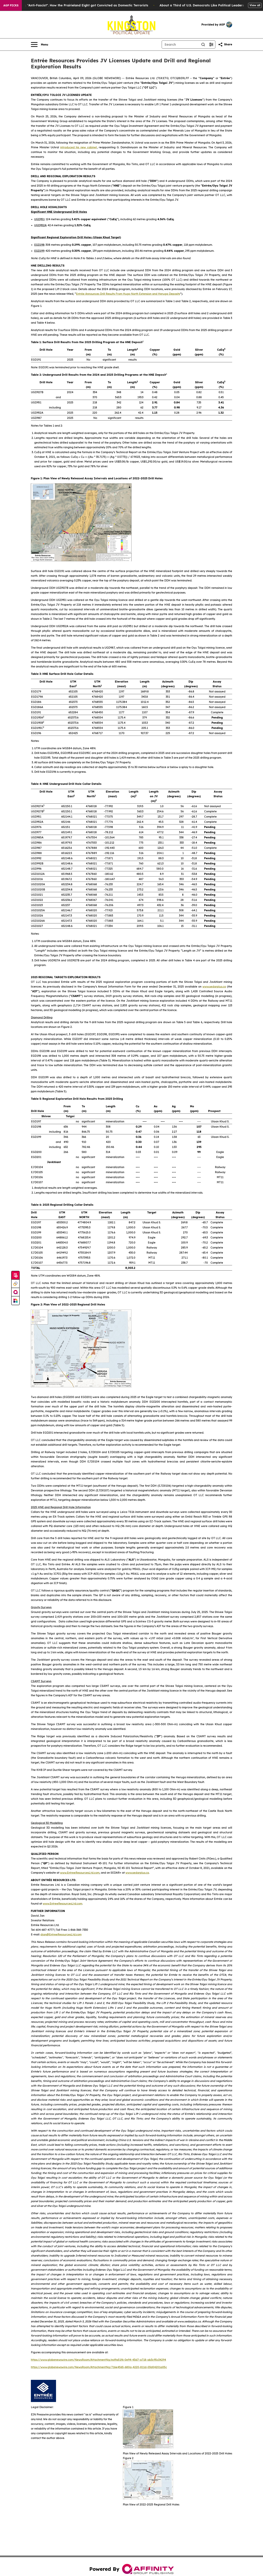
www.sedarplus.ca (214, 986)
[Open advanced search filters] (211, 44)
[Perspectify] (15, 1284)
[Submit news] (15, 1275)
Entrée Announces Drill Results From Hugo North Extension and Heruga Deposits (128, 293)
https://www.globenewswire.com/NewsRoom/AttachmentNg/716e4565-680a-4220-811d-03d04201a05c (99, 2367)
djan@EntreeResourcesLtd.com (61, 1934)
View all (255, 5)
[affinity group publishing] (15, 1292)
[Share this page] (225, 44)
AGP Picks (10, 5)
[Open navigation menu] (39, 44)
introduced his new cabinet (78, 147)
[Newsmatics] (15, 1300)
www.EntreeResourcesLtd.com (79, 1872)
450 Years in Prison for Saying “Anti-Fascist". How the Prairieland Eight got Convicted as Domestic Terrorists (86, 5)
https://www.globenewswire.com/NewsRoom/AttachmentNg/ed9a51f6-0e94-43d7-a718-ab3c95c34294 (98, 2359)
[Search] (180, 44)
